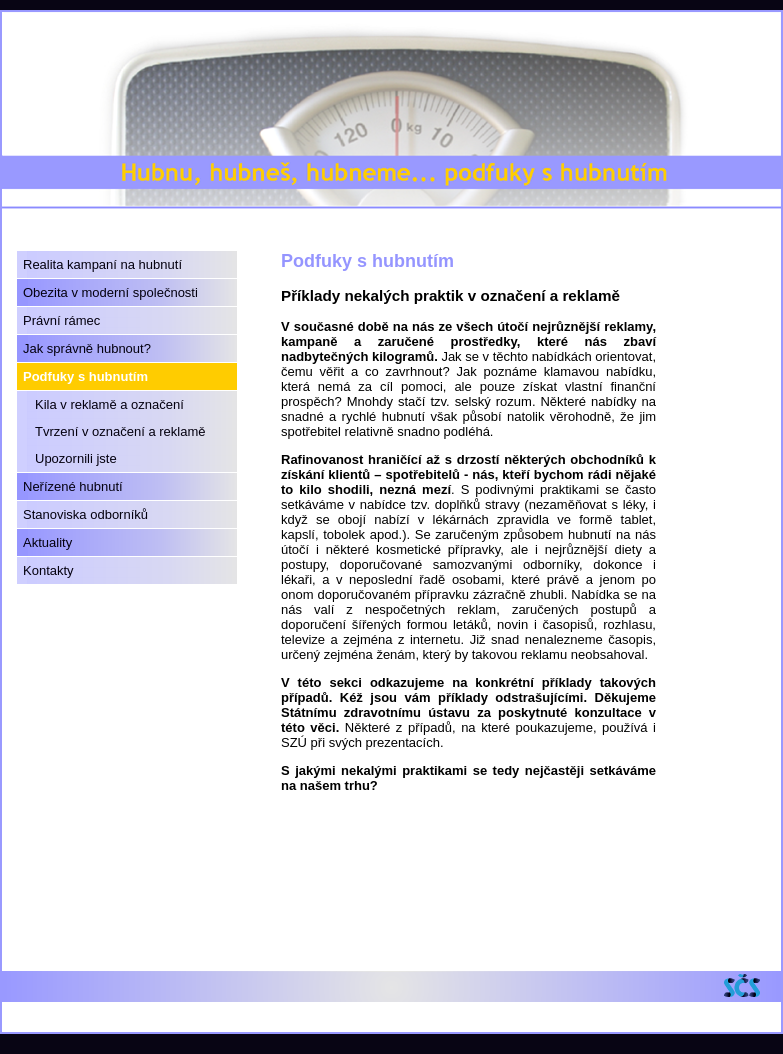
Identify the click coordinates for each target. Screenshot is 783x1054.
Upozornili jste (76, 458)
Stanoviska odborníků (85, 514)
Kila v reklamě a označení (109, 404)
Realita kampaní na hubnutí (102, 264)
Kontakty (48, 570)
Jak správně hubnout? (87, 348)
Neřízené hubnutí (73, 486)
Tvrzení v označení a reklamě (120, 431)
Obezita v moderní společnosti (110, 292)
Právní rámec (61, 320)
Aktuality (47, 542)
